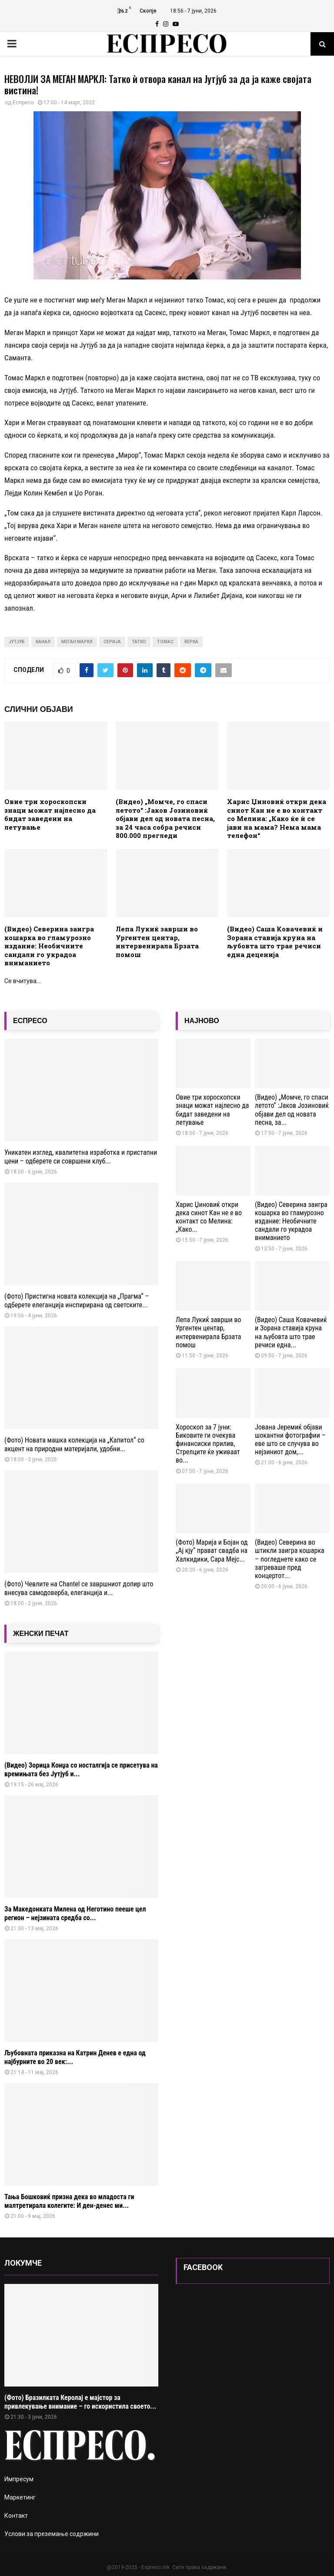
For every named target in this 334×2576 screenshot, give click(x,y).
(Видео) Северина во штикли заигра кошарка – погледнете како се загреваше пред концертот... (289, 1559)
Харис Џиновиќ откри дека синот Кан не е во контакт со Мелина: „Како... (209, 1217)
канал (43, 641)
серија (112, 641)
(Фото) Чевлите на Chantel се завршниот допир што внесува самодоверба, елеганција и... (79, 1588)
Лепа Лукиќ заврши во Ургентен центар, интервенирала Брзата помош (157, 941)
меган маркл (77, 641)
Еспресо (23, 103)
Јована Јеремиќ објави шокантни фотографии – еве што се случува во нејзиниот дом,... (290, 1439)
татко (139, 641)
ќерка (191, 641)
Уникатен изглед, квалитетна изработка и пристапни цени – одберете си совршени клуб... (80, 1156)
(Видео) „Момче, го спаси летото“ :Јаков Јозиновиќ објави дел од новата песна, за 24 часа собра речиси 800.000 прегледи (165, 818)
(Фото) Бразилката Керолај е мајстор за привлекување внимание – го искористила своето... (80, 2401)
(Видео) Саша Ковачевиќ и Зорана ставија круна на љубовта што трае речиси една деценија (275, 941)
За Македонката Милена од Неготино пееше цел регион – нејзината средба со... (75, 1913)
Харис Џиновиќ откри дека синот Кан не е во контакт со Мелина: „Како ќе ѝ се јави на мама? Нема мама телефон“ (276, 818)
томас (165, 641)
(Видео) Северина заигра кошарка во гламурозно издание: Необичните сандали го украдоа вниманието (49, 945)
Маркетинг (20, 2497)
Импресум (18, 2479)
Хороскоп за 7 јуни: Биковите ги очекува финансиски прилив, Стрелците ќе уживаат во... (208, 1444)
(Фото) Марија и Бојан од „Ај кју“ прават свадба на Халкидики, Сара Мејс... (211, 1550)
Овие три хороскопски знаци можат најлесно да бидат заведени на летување (50, 814)
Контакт (16, 2515)
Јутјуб (17, 641)
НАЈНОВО (201, 1021)
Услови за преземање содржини (51, 2533)
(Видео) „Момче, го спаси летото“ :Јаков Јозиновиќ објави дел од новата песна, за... (292, 1110)
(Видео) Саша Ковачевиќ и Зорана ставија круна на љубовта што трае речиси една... (291, 1332)
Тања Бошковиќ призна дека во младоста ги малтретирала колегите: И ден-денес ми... (69, 2201)
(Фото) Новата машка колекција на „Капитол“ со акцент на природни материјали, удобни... (74, 1444)
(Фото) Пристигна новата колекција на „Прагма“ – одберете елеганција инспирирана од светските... (76, 1300)
